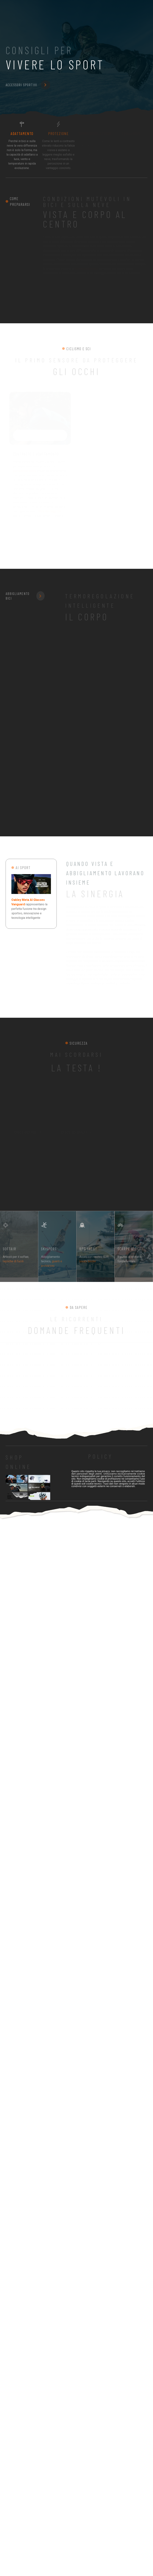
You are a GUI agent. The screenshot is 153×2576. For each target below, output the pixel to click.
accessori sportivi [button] (28, 85)
